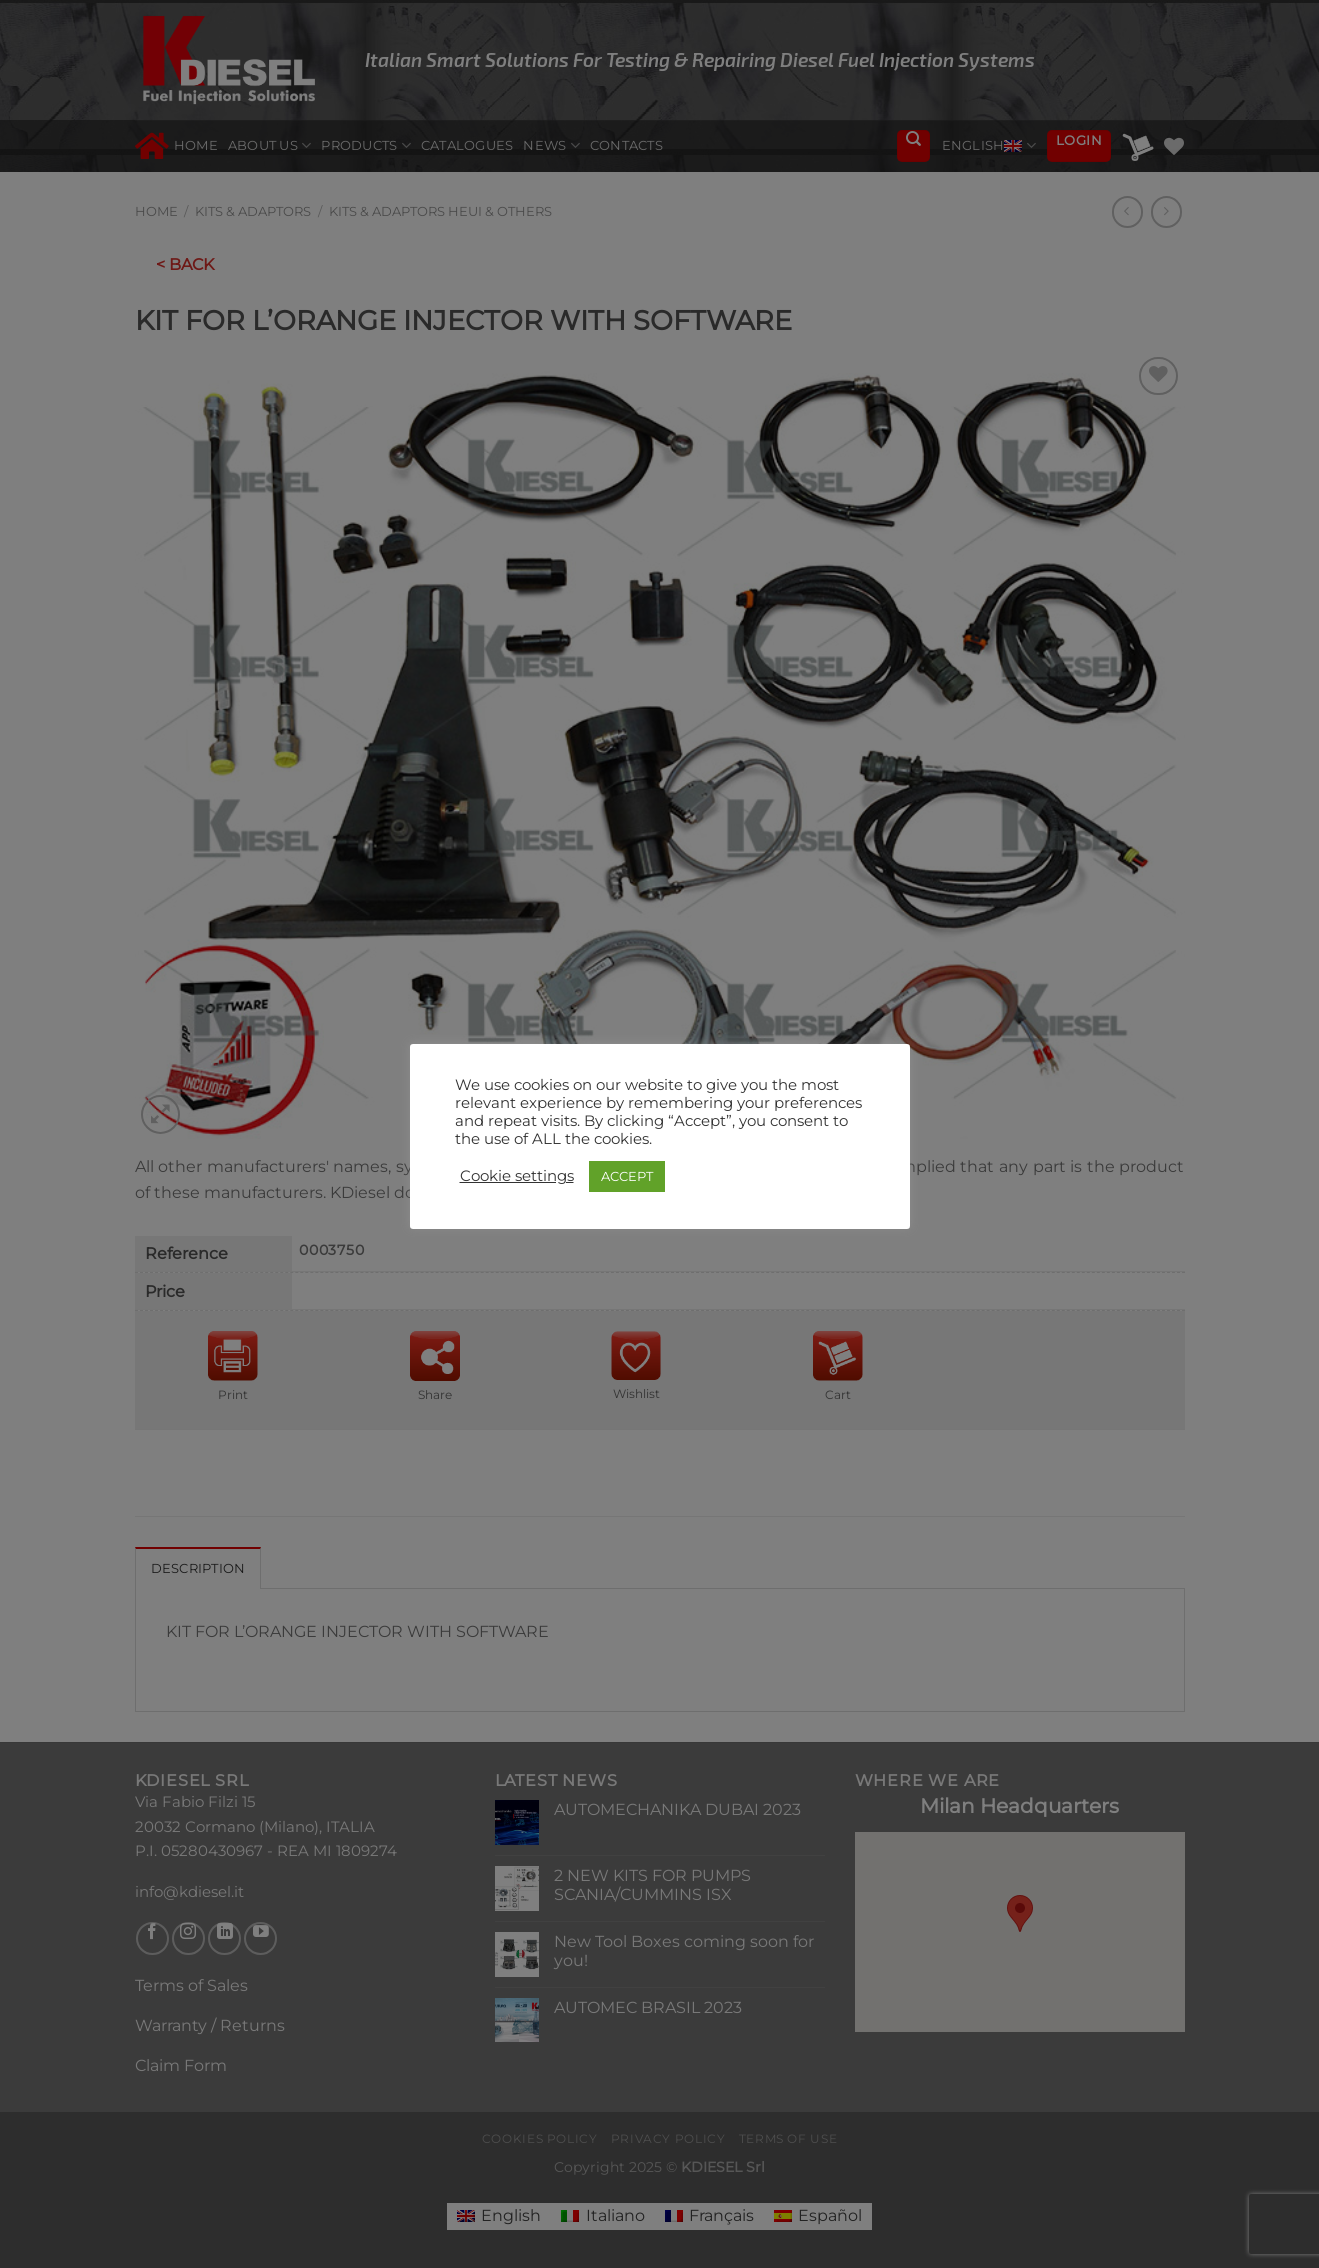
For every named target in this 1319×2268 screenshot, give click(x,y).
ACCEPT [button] (627, 1176)
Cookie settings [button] (517, 1176)
